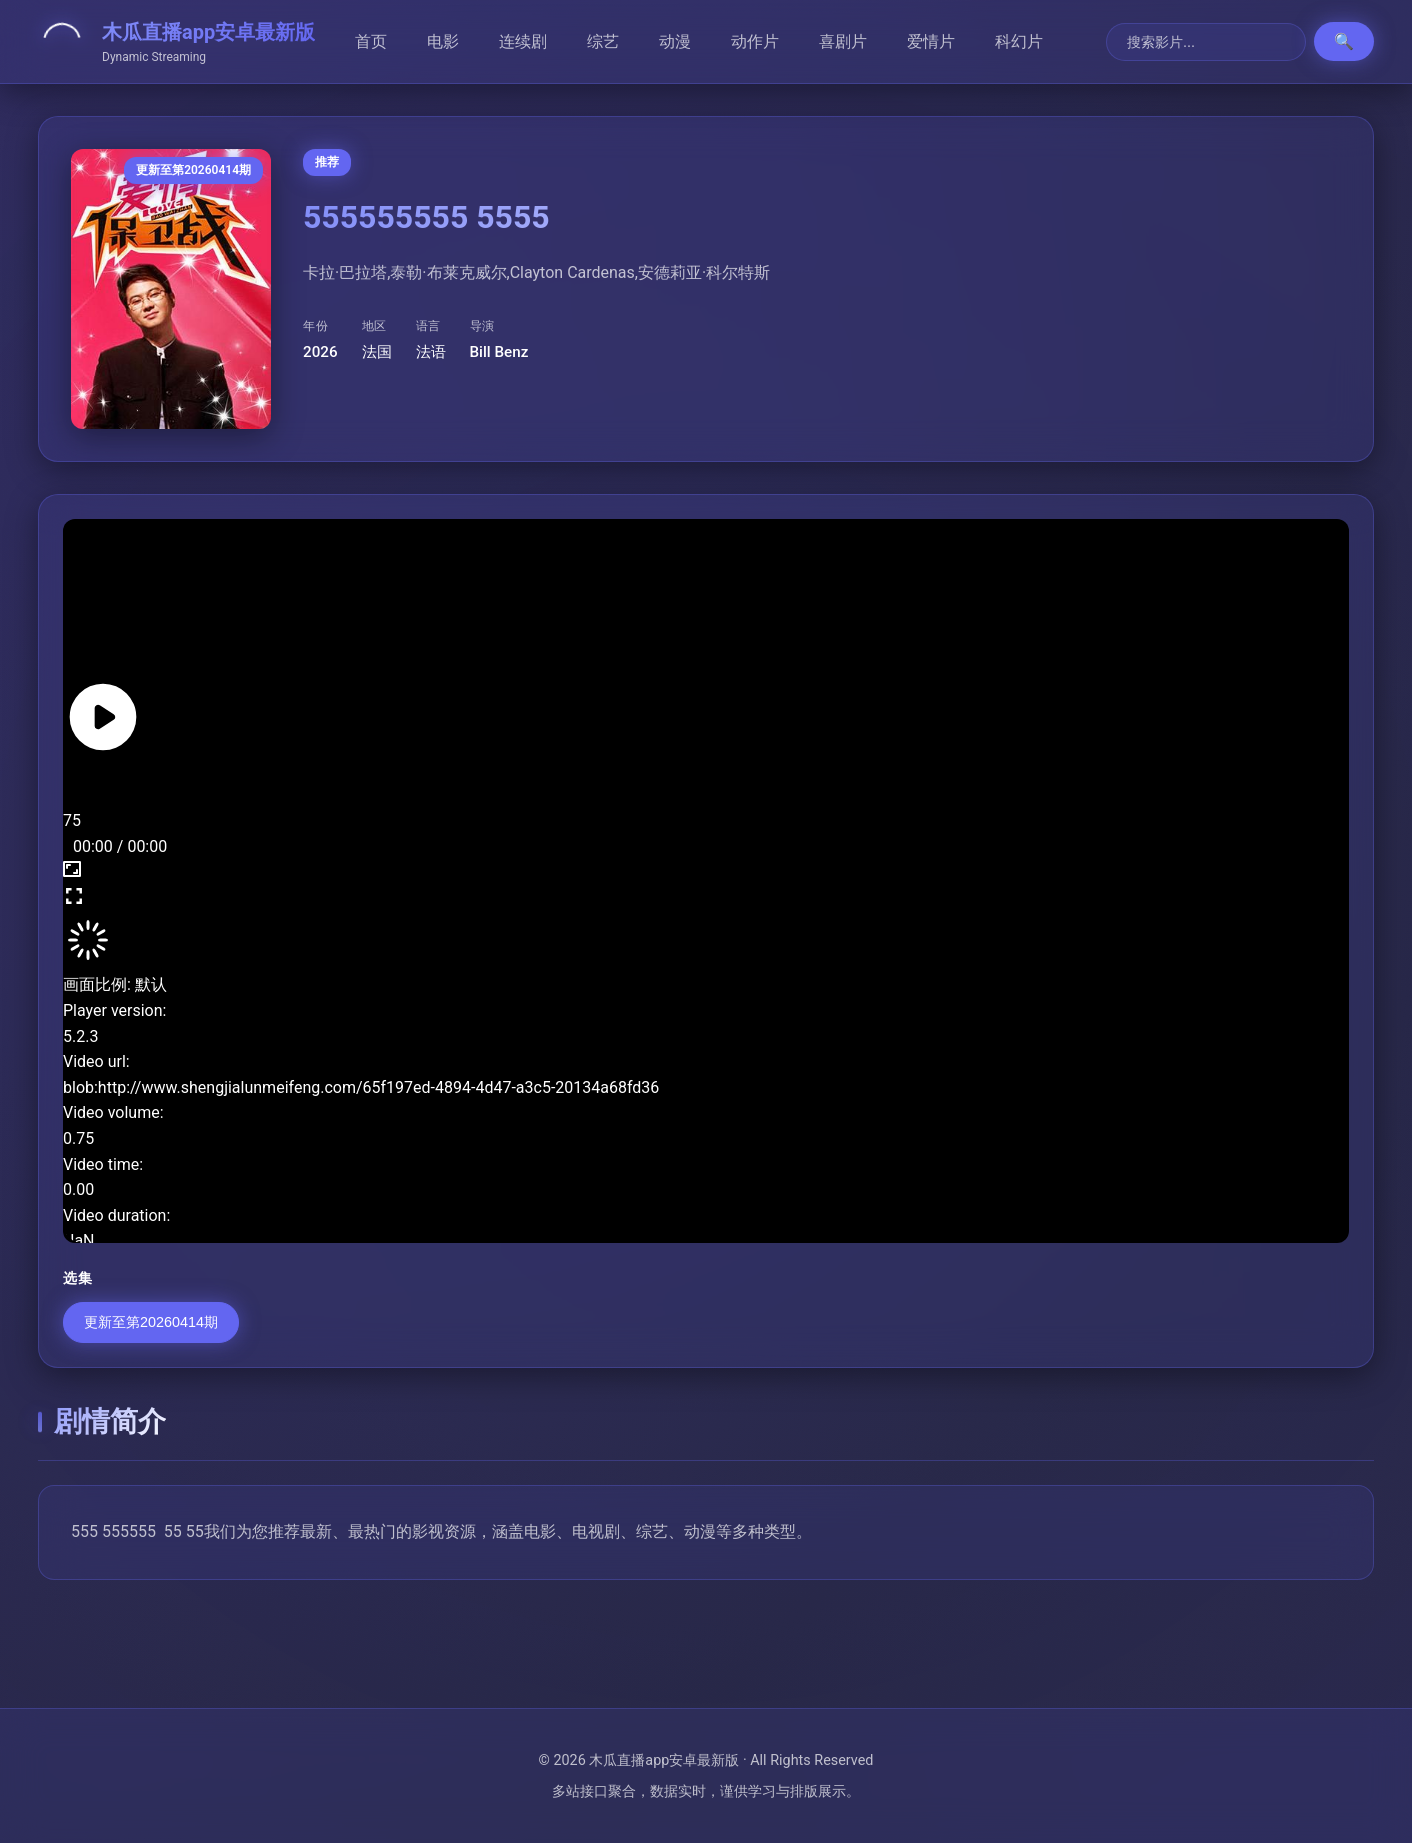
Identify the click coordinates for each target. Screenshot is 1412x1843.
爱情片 (931, 41)
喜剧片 (843, 41)
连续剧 (523, 41)
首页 (371, 41)
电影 (443, 41)
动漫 (675, 41)
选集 (77, 1278)
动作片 (755, 41)
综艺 (603, 41)
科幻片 (1019, 41)
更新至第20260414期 (151, 1322)
